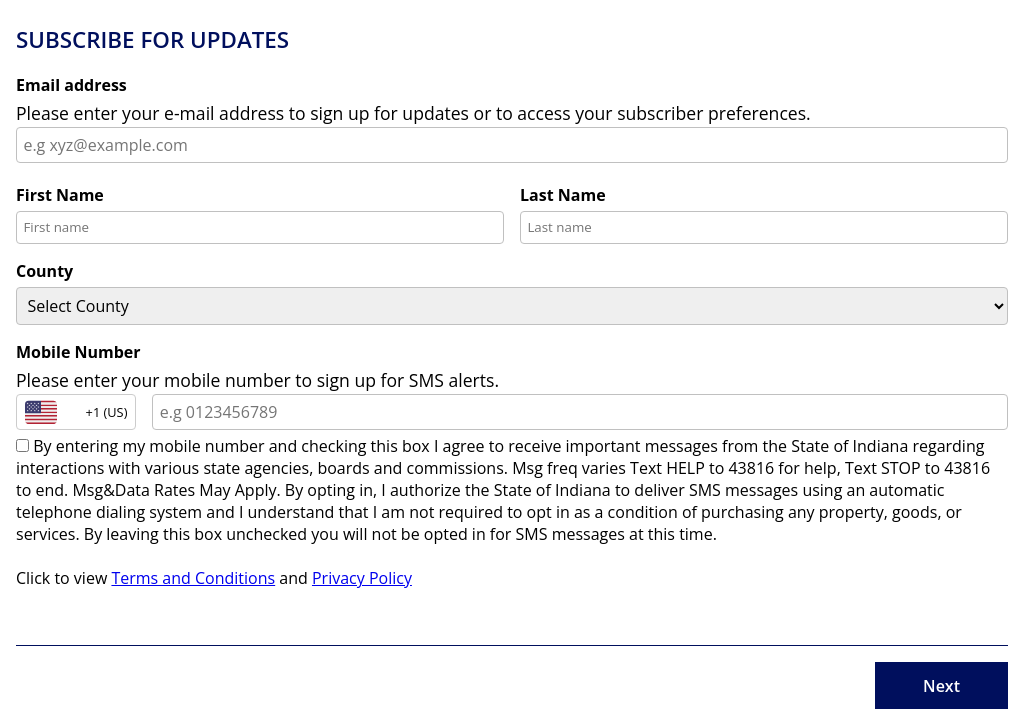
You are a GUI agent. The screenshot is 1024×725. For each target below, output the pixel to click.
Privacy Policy (362, 578)
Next (941, 686)
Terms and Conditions (193, 578)
